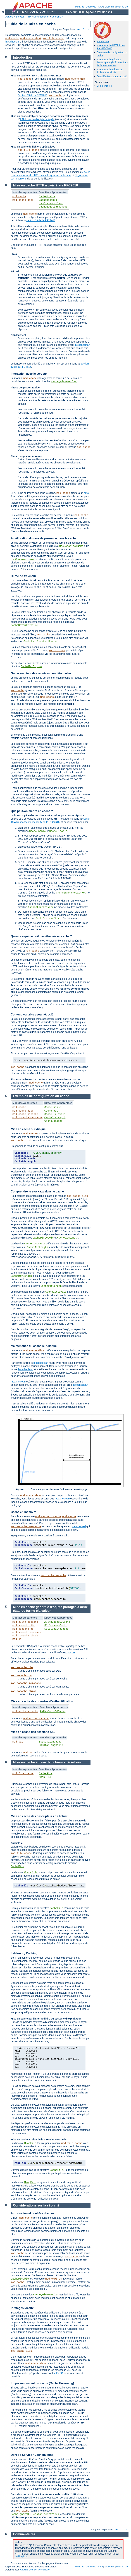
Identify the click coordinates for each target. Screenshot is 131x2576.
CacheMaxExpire (31, 666)
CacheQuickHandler (64, 381)
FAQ (100, 6)
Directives (91, 6)
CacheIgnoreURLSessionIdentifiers (35, 2514)
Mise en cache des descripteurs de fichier (39, 1816)
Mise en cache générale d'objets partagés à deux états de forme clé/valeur (112, 62)
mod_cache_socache (25, 1114)
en (78, 29)
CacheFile (46, 1773)
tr (88, 29)
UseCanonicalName (51, 203)
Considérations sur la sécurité (112, 76)
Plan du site (122, 6)
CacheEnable (47, 196)
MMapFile (45, 1777)
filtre (86, 492)
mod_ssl (17, 1639)
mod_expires (57, 650)
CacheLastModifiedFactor (40, 641)
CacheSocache (53, 1121)
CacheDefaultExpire (24, 625)
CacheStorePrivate (41, 907)
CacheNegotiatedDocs (53, 206)
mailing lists (21, 2556)
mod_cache (12, 38)
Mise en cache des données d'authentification (42, 1701)
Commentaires (104, 85)
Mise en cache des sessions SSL (33, 1731)
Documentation (41, 16)
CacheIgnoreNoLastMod (71, 892)
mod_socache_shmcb (25, 1635)
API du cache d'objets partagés (37, 119)
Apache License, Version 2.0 (35, 2569)
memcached (79, 1526)
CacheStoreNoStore (48, 918)
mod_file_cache (53, 38)
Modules (79, 6)
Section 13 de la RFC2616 (32, 95)
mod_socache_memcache (27, 1117)
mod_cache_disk (30, 38)
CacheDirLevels (55, 1114)
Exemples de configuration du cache (41, 1096)
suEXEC (58, 2373)
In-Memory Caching (24, 1953)
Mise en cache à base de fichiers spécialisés (110, 71)
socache (70, 1652)
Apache (9, 16)
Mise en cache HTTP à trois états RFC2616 (111, 47)
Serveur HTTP (23, 16)
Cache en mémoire (23, 1512)
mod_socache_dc (23, 1629)
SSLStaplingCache (56, 1629)
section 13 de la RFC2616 (40, 220)
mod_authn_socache (25, 1622)
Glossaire (110, 6)
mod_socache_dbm (23, 1625)
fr (83, 29)
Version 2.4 (57, 16)
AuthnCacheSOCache (57, 1622)
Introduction (103, 41)
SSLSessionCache (55, 1625)
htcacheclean (12, 41)
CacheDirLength (55, 1117)
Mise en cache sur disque (28, 1129)
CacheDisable (48, 200)
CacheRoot (51, 1110)
